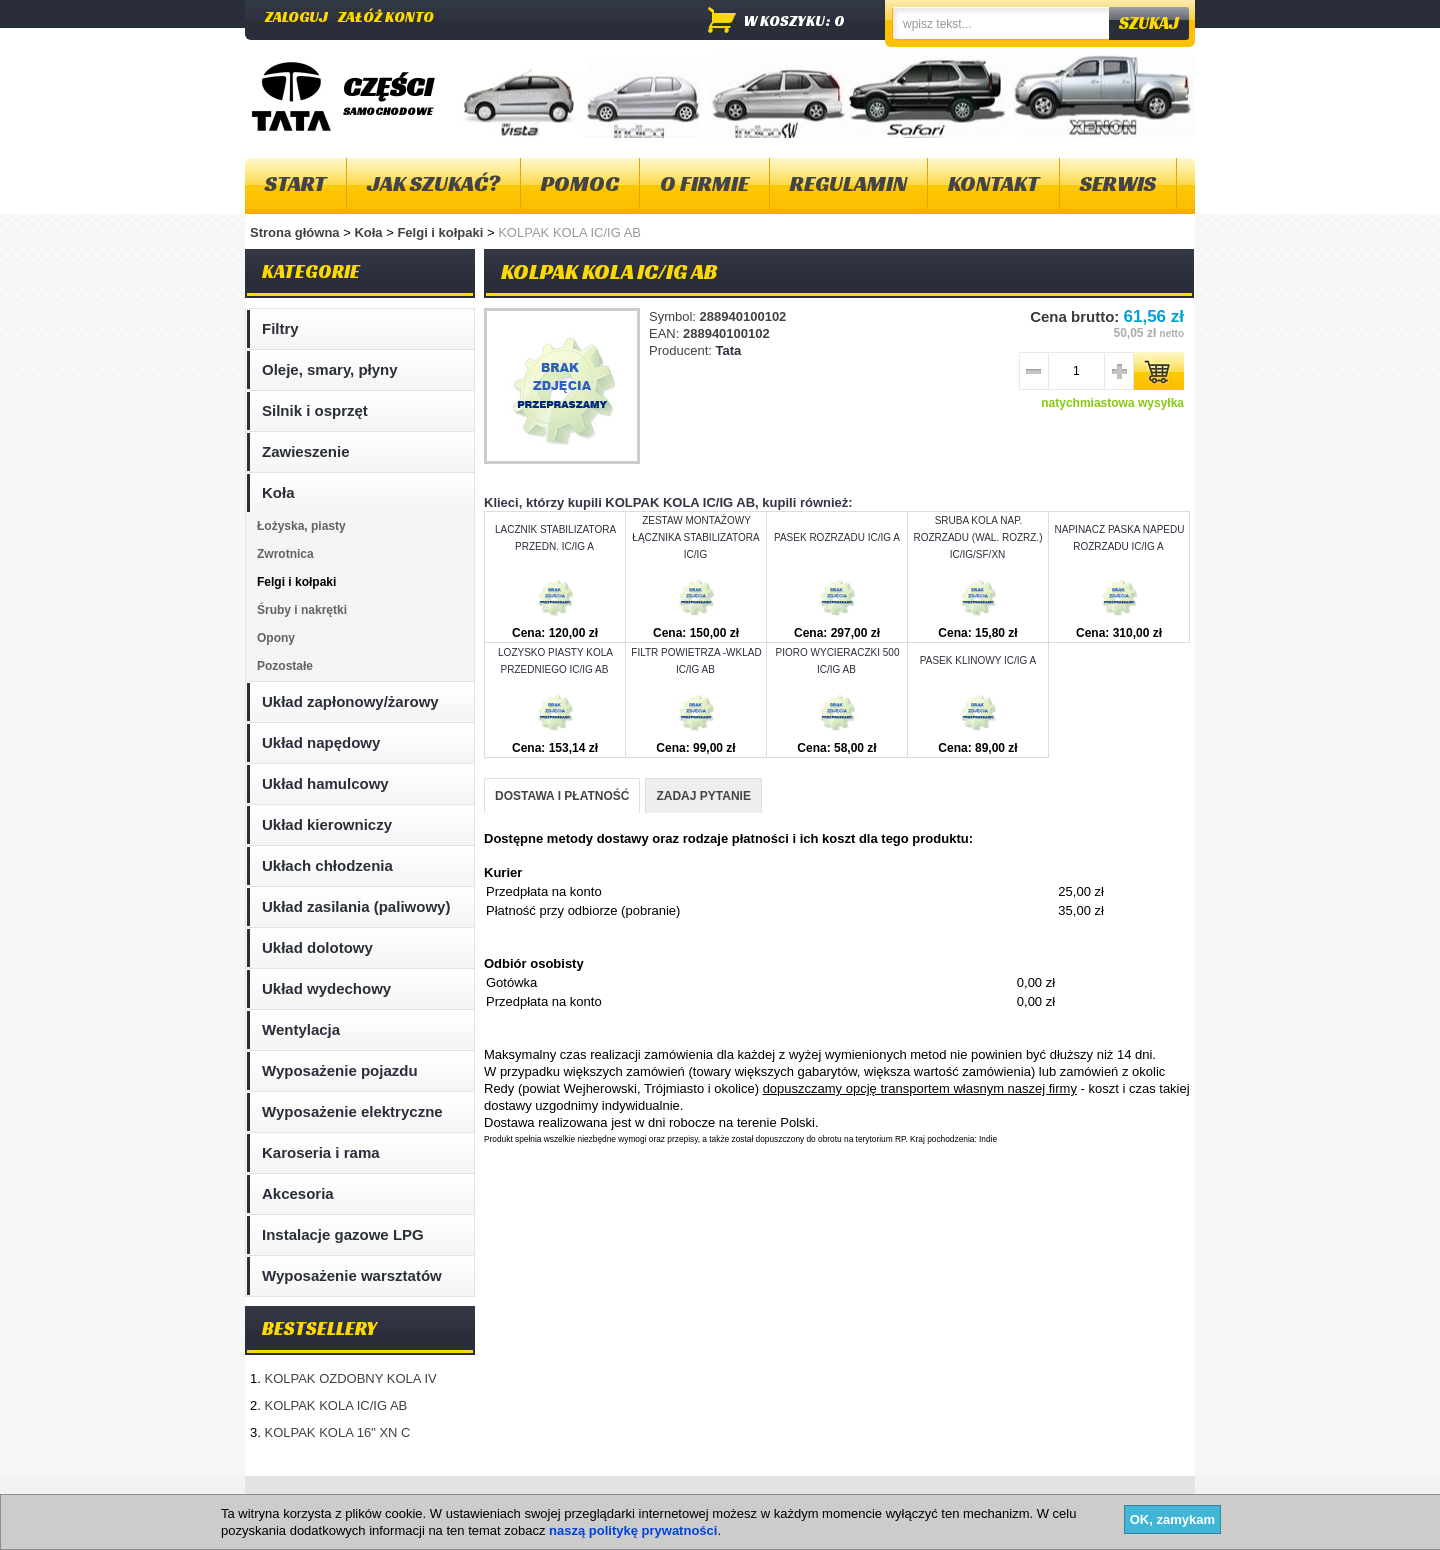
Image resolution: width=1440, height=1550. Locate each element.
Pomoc (580, 183)
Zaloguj (296, 16)
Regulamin (848, 183)
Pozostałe (285, 666)
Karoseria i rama (321, 1152)
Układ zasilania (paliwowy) (356, 906)
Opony (276, 638)
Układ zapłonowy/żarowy (350, 701)
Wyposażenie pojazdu (340, 1070)
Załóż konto (386, 16)
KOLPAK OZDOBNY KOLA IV (350, 1378)
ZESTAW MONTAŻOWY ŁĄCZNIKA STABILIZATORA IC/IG (695, 537)
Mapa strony (293, 1499)
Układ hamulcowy (325, 783)
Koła (370, 232)
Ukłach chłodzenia (327, 865)
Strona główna (295, 232)
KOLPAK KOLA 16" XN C (337, 1432)
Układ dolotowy (317, 947)
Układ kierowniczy (327, 824)
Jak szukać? (433, 183)
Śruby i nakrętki (302, 610)
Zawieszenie (306, 451)
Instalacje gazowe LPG (343, 1234)
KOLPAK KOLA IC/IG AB (335, 1405)
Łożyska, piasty (301, 526)
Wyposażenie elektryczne (352, 1111)
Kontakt (993, 183)
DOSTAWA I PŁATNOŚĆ (562, 796)
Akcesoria (298, 1193)
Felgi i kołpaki (442, 232)
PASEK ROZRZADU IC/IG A (837, 537)
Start (295, 183)
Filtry (280, 328)
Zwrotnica (285, 554)
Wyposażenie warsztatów (352, 1275)
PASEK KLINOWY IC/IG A (978, 660)
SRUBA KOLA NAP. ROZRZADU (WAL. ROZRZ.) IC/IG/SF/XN (977, 537)
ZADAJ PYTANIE (703, 796)
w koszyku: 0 (794, 20)
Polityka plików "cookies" (549, 1499)
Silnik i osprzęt (315, 410)
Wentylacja (301, 1029)
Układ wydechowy (326, 988)
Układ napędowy (321, 742)
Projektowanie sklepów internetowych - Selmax (1080, 1533)
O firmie (704, 183)
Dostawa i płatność (701, 1499)
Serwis (1118, 183)
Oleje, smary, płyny (330, 369)
